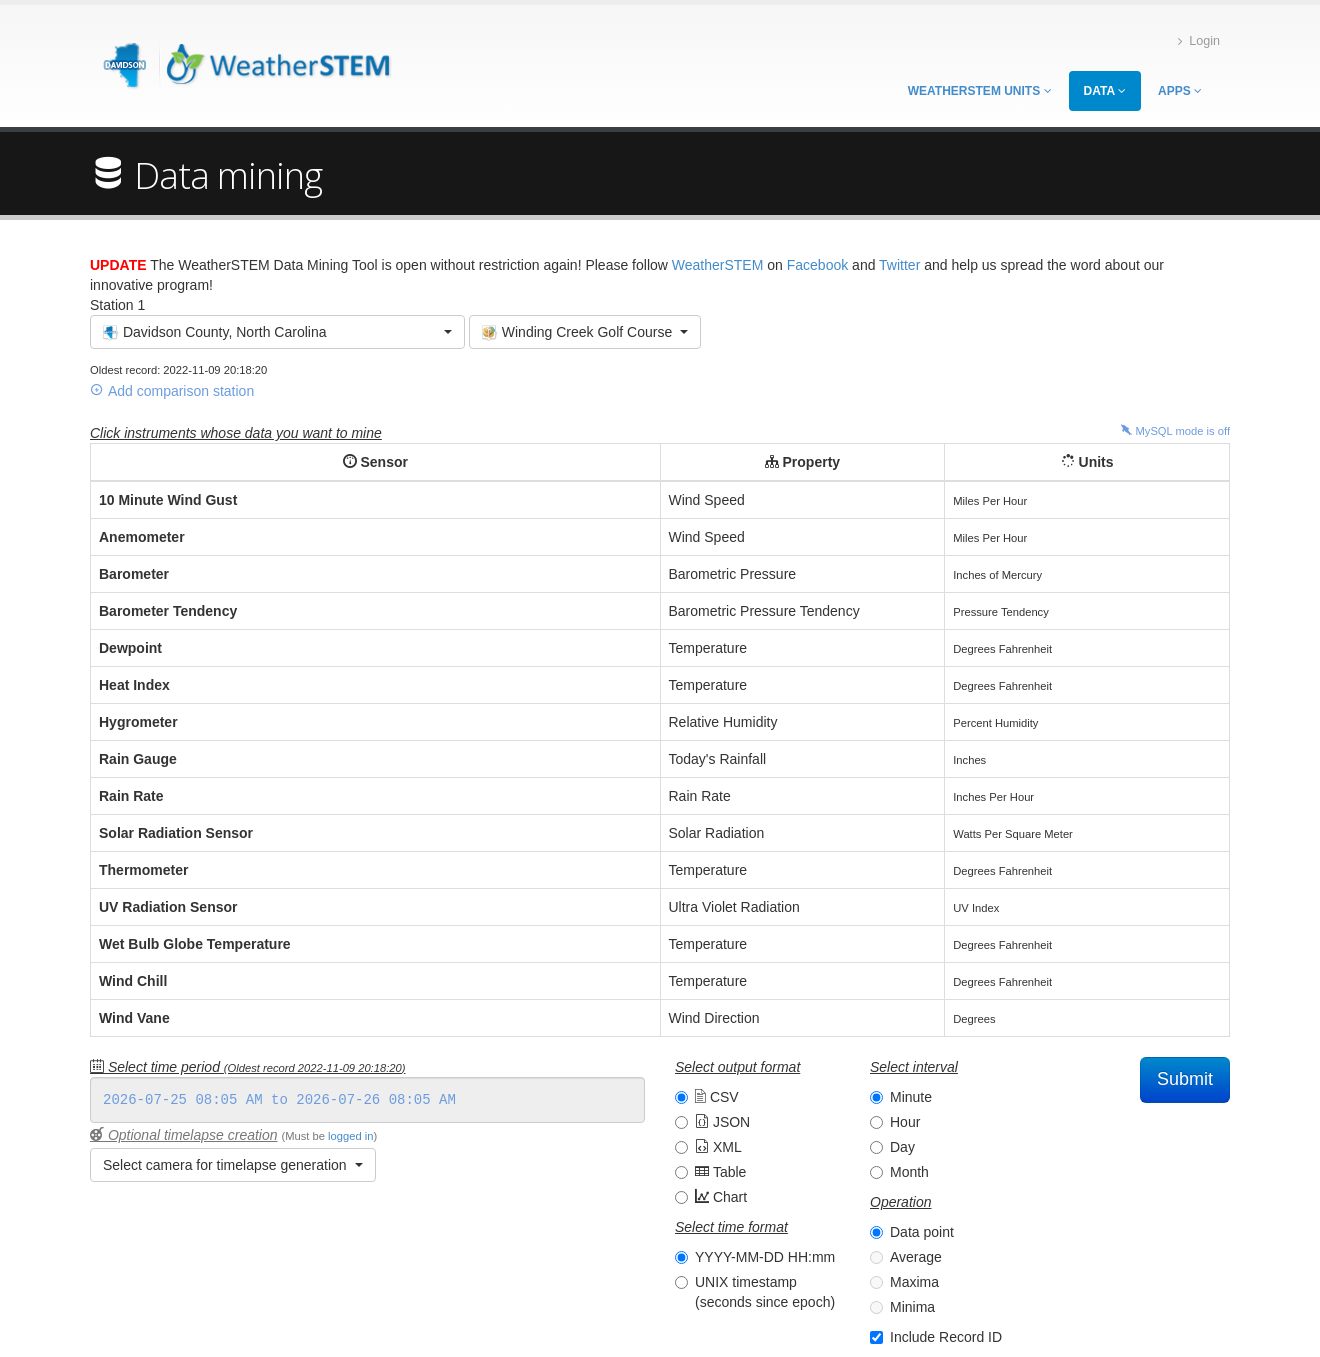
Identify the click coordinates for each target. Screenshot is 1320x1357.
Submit (1185, 1079)
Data (1105, 91)
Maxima (914, 1282)
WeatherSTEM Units (980, 91)
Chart (721, 1197)
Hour (905, 1122)
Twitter (899, 265)
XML (718, 1147)
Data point (922, 1232)
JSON (722, 1122)
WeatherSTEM (718, 265)
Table (720, 1172)
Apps (1180, 91)
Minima (912, 1307)
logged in (350, 1136)
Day (902, 1147)
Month (909, 1172)
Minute (911, 1097)
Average (916, 1257)
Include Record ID (946, 1337)
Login (1199, 41)
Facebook (817, 265)
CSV (717, 1097)
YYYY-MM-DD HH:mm (765, 1257)
